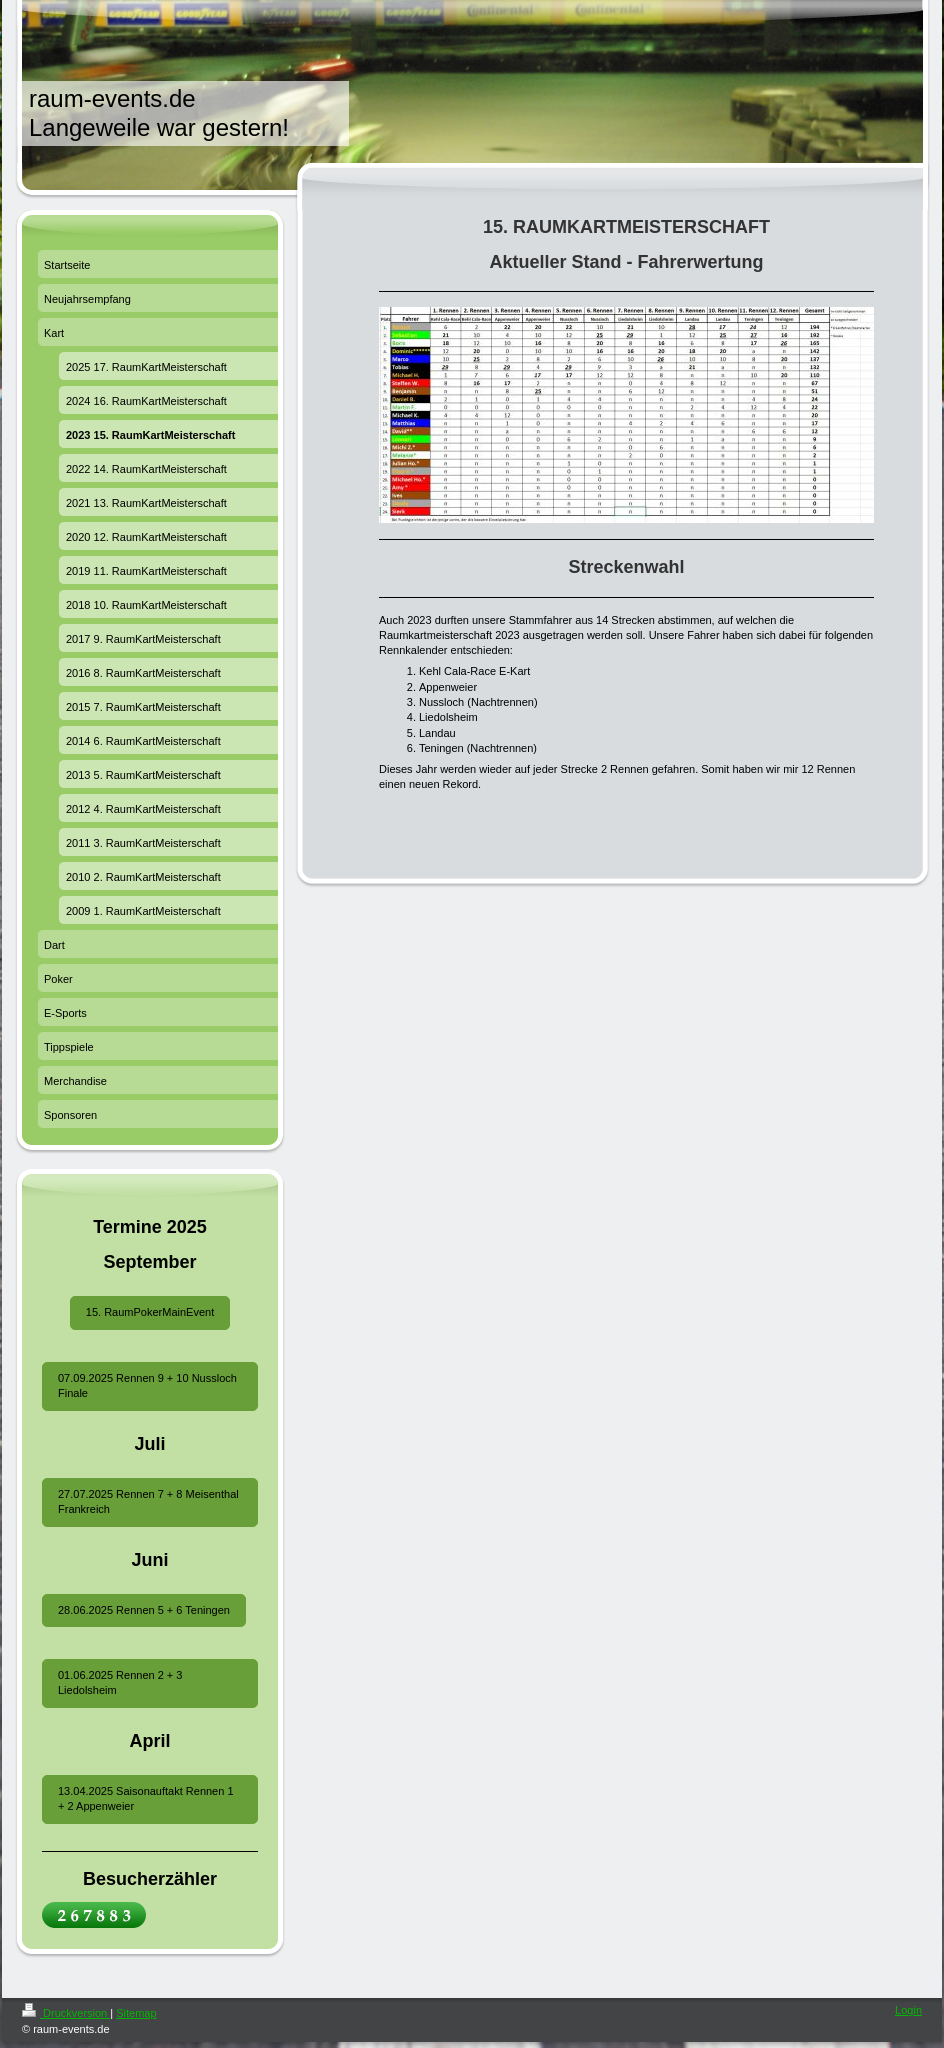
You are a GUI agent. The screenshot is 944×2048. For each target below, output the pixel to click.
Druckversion (66, 2013)
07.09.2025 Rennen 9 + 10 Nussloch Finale (147, 1385)
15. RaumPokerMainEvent (150, 1312)
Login (908, 2010)
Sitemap (136, 2013)
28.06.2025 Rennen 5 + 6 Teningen (144, 1610)
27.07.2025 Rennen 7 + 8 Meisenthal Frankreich (148, 1501)
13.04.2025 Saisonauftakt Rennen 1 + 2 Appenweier (146, 1798)
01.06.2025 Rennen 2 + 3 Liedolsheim (120, 1682)
